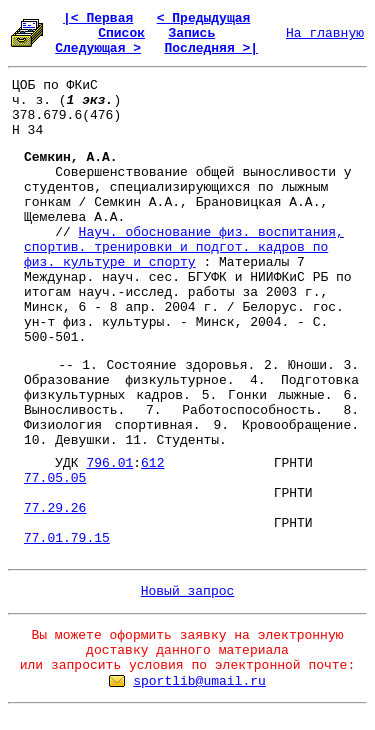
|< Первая (98, 18)
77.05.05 (55, 478)
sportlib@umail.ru (199, 681)
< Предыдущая (204, 18)
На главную (325, 33)
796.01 (109, 463)
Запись (191, 33)
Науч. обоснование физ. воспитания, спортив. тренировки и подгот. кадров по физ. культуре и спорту (184, 247)
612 (152, 463)
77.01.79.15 (67, 538)
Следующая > (98, 48)
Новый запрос (188, 591)
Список (121, 33)
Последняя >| (211, 48)
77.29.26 (55, 508)
